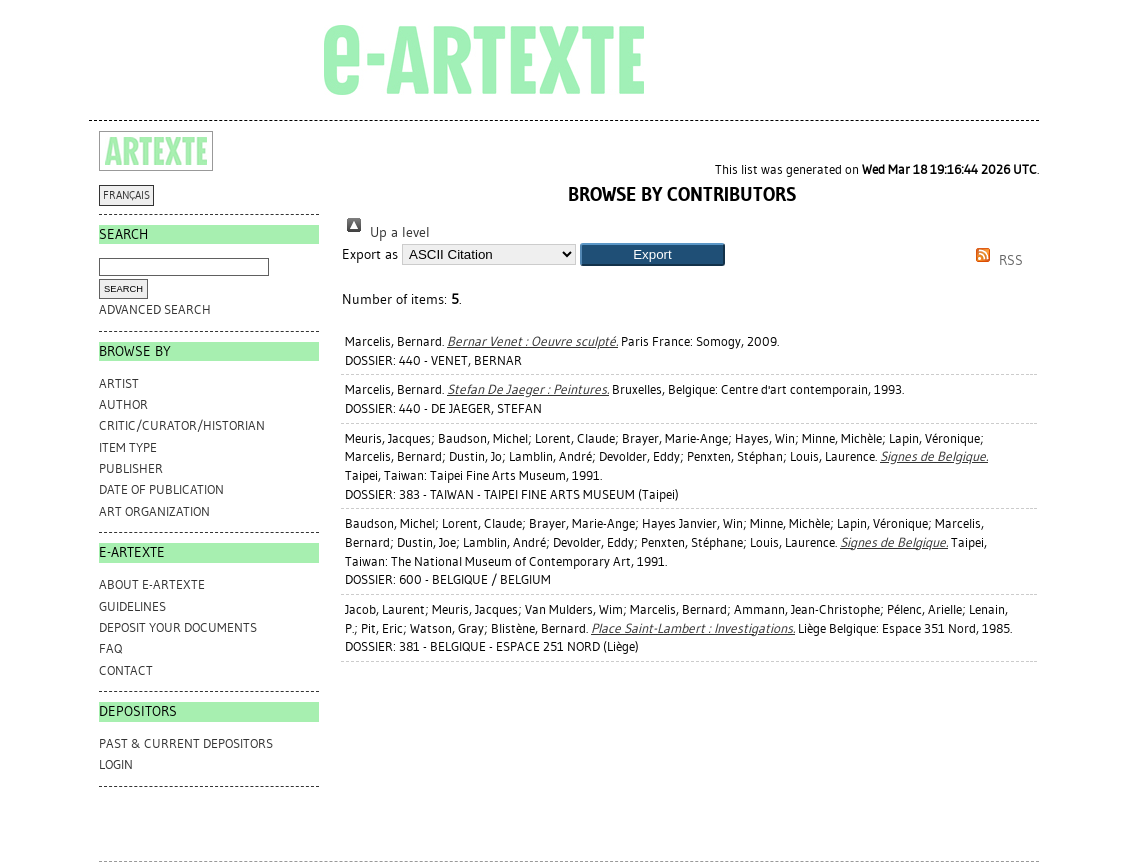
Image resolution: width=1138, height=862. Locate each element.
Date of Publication (161, 489)
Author (123, 404)
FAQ (110, 648)
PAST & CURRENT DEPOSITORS (186, 743)
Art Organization (154, 511)
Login (116, 764)
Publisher (131, 468)
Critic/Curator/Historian (182, 425)
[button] (652, 254)
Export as (370, 254)
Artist (119, 383)
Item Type (128, 447)
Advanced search (155, 309)
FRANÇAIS (126, 195)
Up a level (386, 232)
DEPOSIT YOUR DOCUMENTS (178, 627)
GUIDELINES (132, 606)
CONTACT (126, 670)
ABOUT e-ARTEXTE (152, 584)
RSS (996, 260)
